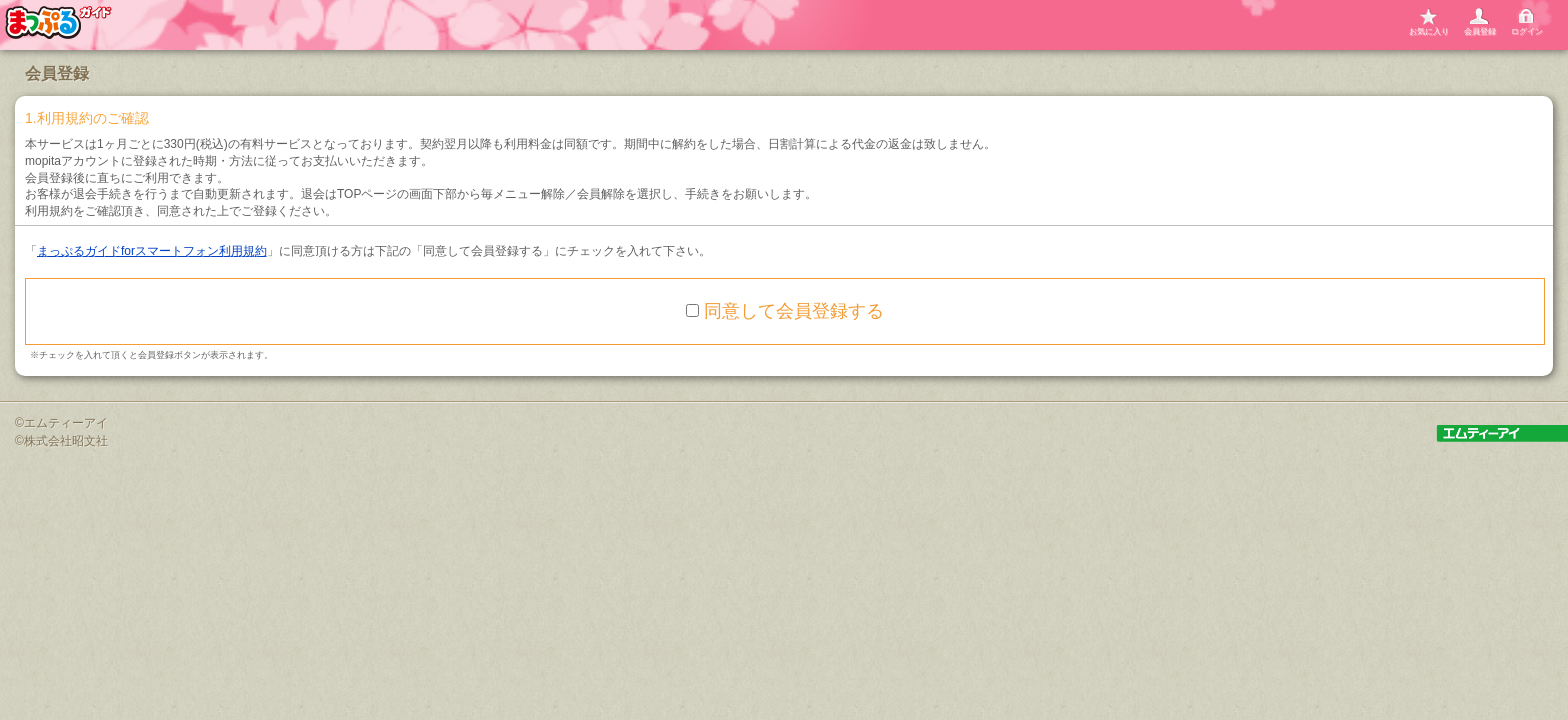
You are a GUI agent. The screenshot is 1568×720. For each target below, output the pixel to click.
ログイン (1527, 31)
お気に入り (1429, 31)
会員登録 (1480, 31)
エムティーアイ (66, 423)
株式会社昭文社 (66, 441)
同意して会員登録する (785, 311)
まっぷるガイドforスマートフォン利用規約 (152, 251)
